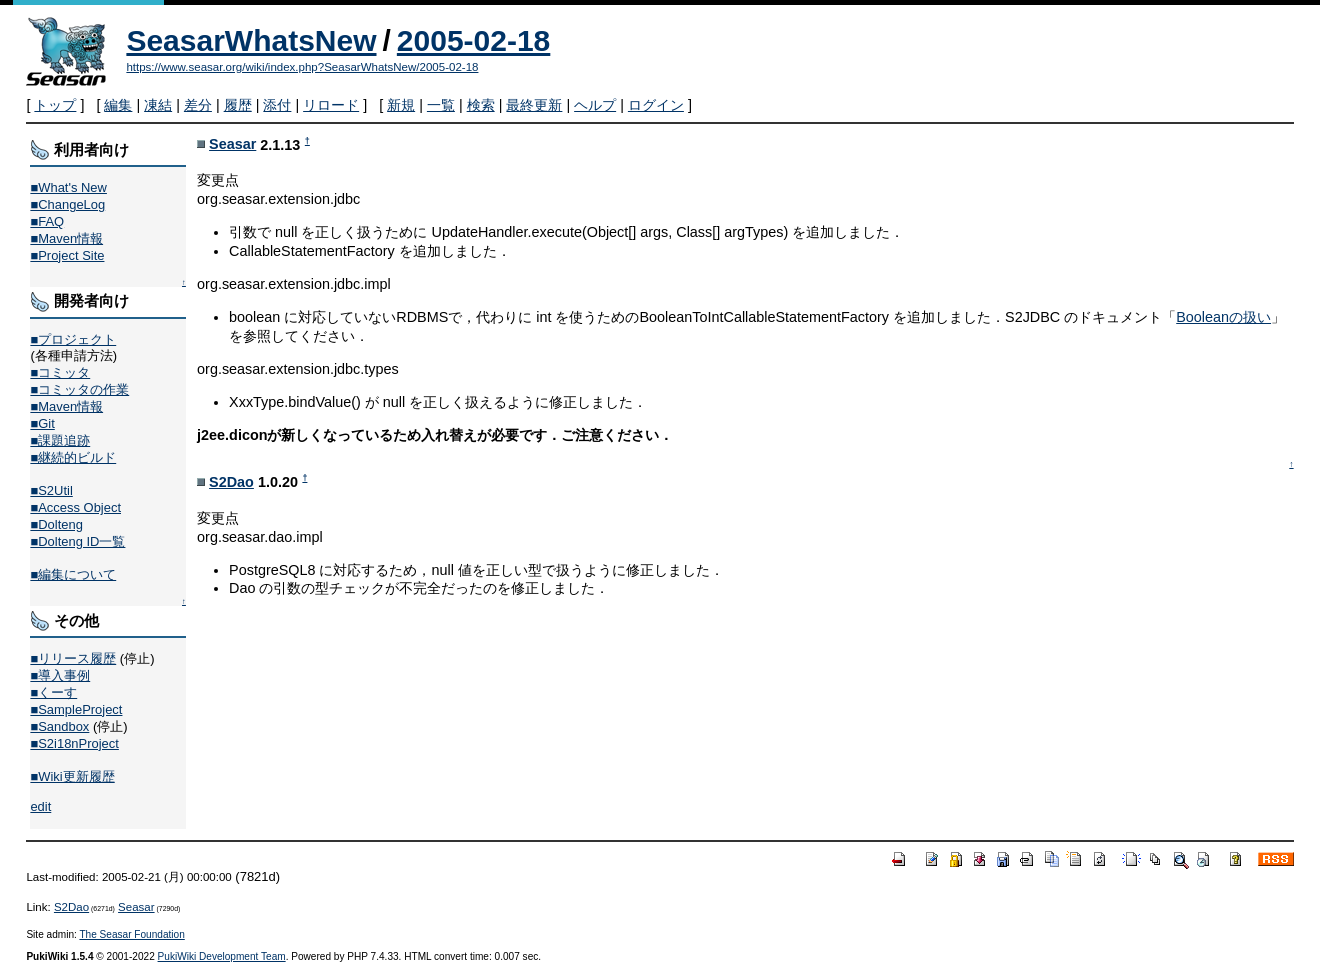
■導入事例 (60, 675)
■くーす (53, 692)
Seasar (232, 144)
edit (40, 806)
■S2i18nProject (74, 743)
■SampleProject (76, 709)
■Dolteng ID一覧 (77, 541)
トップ (55, 105)
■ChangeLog (67, 204)
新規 (401, 105)
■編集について (73, 574)
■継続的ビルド (73, 457)
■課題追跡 (60, 440)
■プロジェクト (73, 339)
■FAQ (47, 221)
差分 (198, 105)
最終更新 (534, 105)
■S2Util (51, 490)
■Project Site (67, 255)
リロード (331, 105)
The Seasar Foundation (131, 934)
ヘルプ (595, 105)
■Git (42, 423)
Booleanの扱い (1223, 317)
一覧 (441, 105)
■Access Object (75, 507)
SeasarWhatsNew (251, 40)
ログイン (656, 105)
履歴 (238, 105)
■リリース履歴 (73, 658)
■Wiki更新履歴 (72, 776)
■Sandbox (59, 726)
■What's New (68, 187)
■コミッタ (60, 372)
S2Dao (231, 482)
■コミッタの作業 (79, 389)
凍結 (158, 105)
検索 (481, 105)
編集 (118, 105)
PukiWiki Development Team (222, 956)
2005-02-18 (473, 40)
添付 (277, 105)
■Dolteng (56, 524)
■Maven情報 (66, 238)
